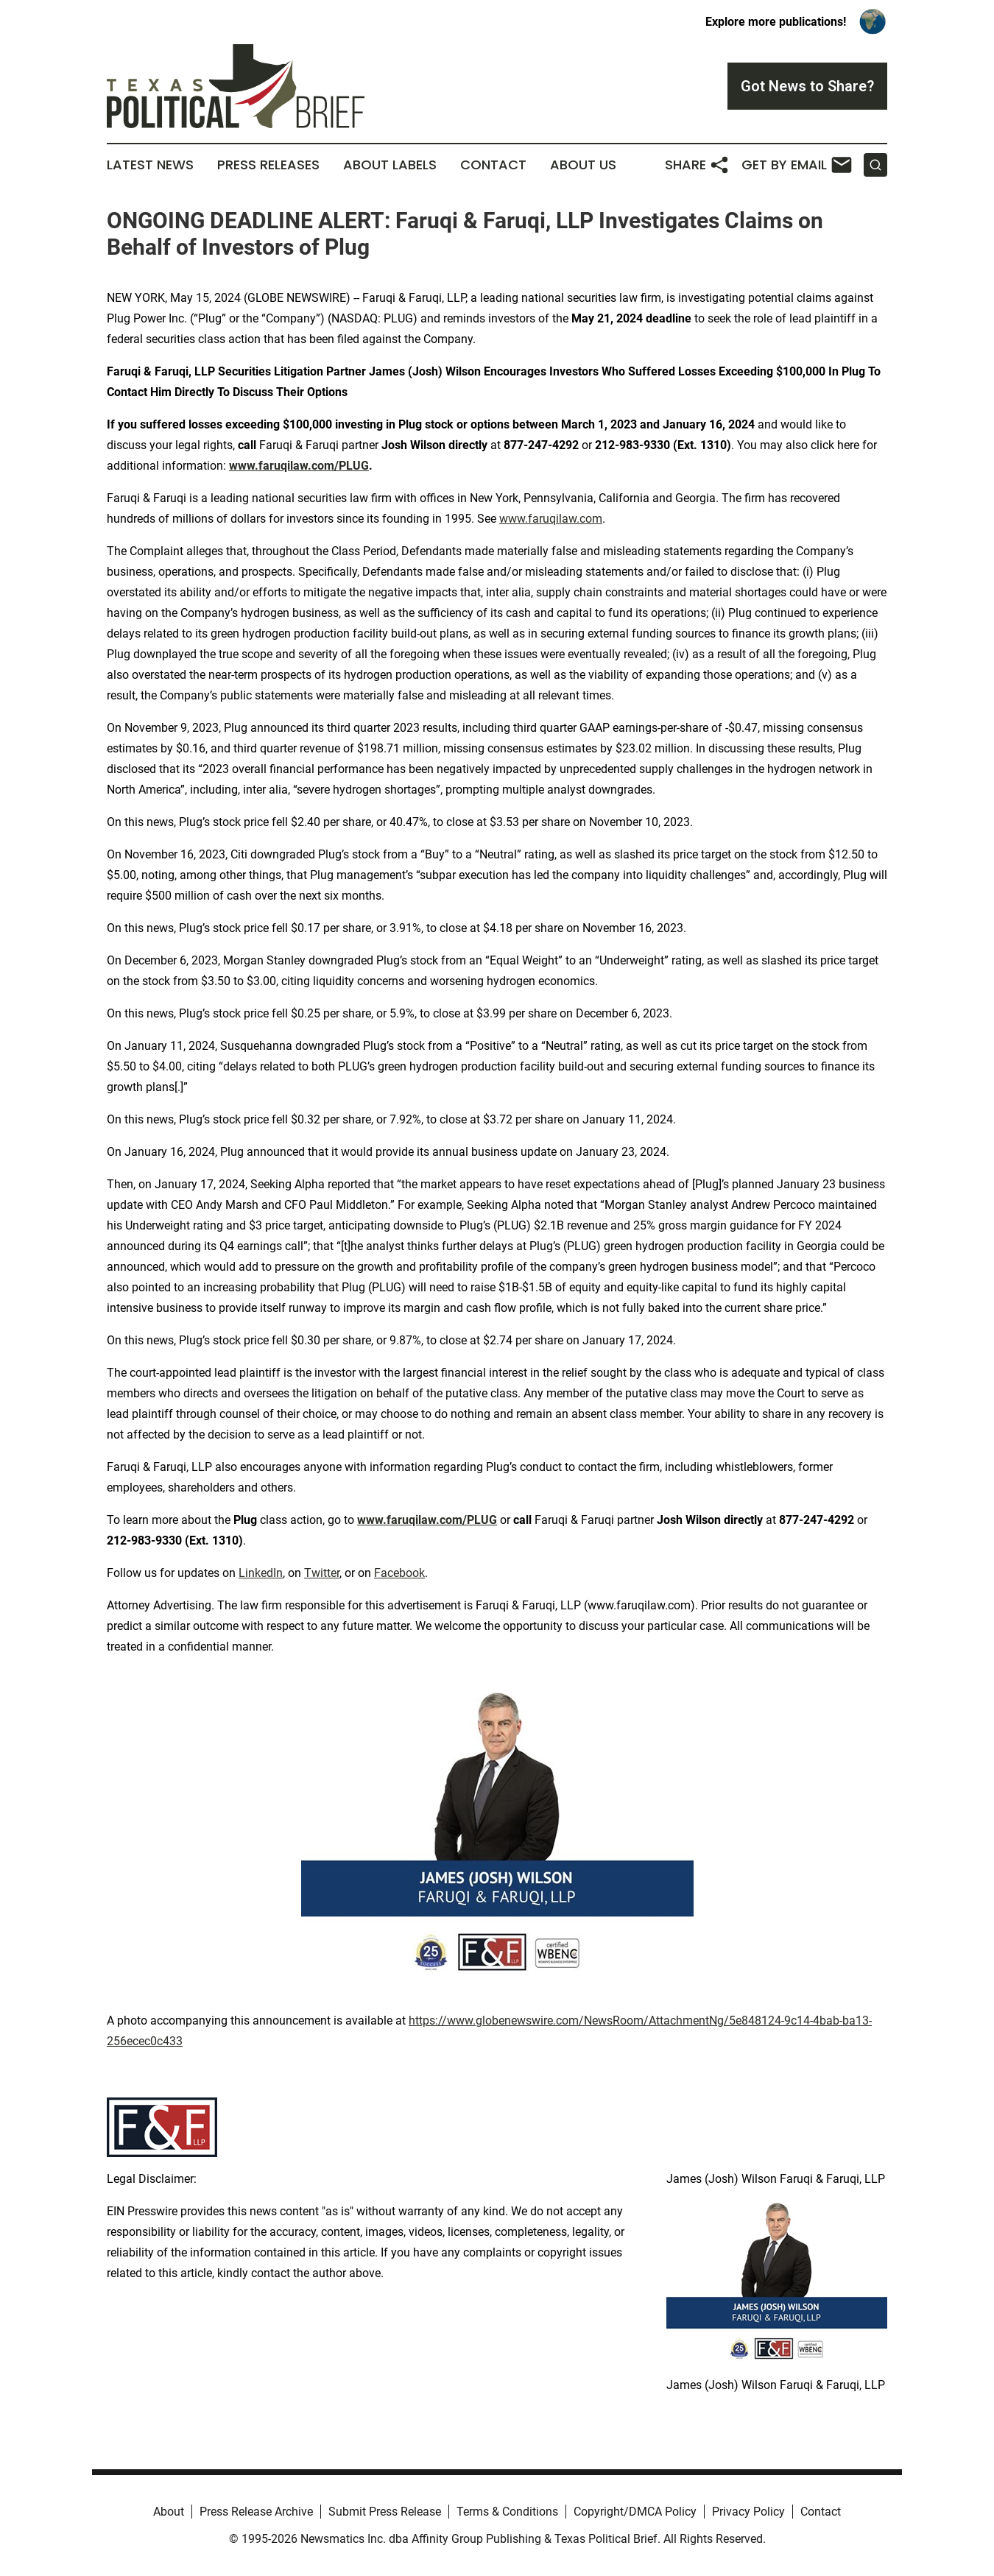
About (168, 2512)
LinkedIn (261, 1573)
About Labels (390, 165)
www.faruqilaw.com (550, 519)
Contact (493, 165)
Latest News (150, 165)
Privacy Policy (748, 2512)
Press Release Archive (256, 2512)
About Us (583, 165)
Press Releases (268, 165)
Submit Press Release (384, 2512)
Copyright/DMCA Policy (635, 2512)
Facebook (399, 1573)
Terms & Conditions (507, 2512)
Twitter (321, 1573)
